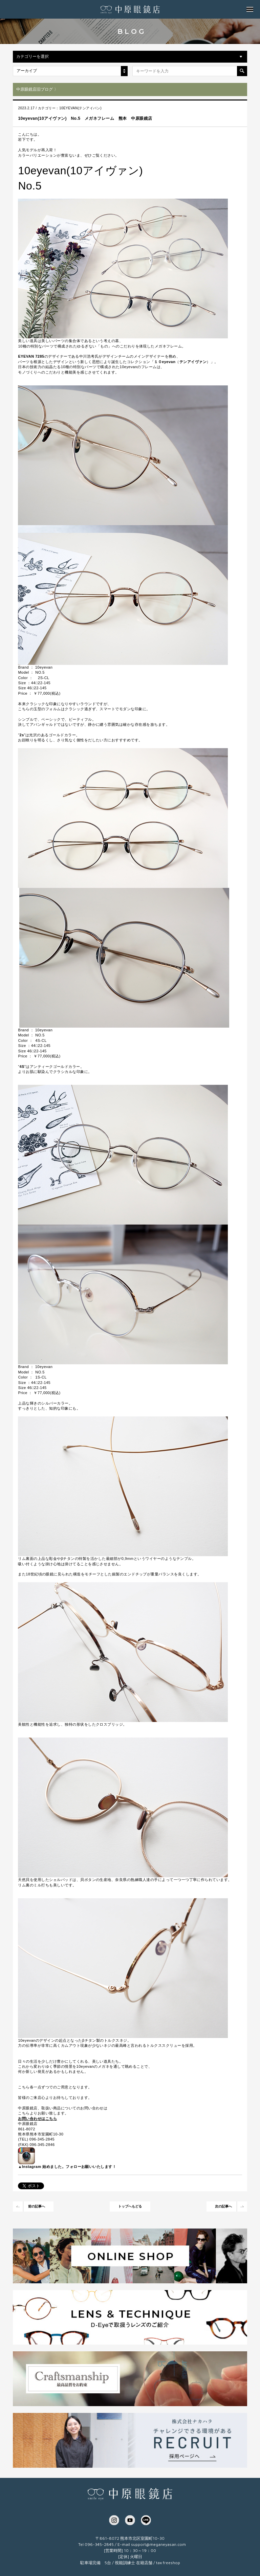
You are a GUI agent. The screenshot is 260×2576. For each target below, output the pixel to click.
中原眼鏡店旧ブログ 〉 (37, 89)
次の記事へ (223, 2206)
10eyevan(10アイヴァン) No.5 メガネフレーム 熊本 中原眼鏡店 (85, 118)
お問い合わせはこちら (37, 2118)
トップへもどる (130, 2206)
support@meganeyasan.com (158, 2544)
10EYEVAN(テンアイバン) (80, 108)
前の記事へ (36, 2206)
